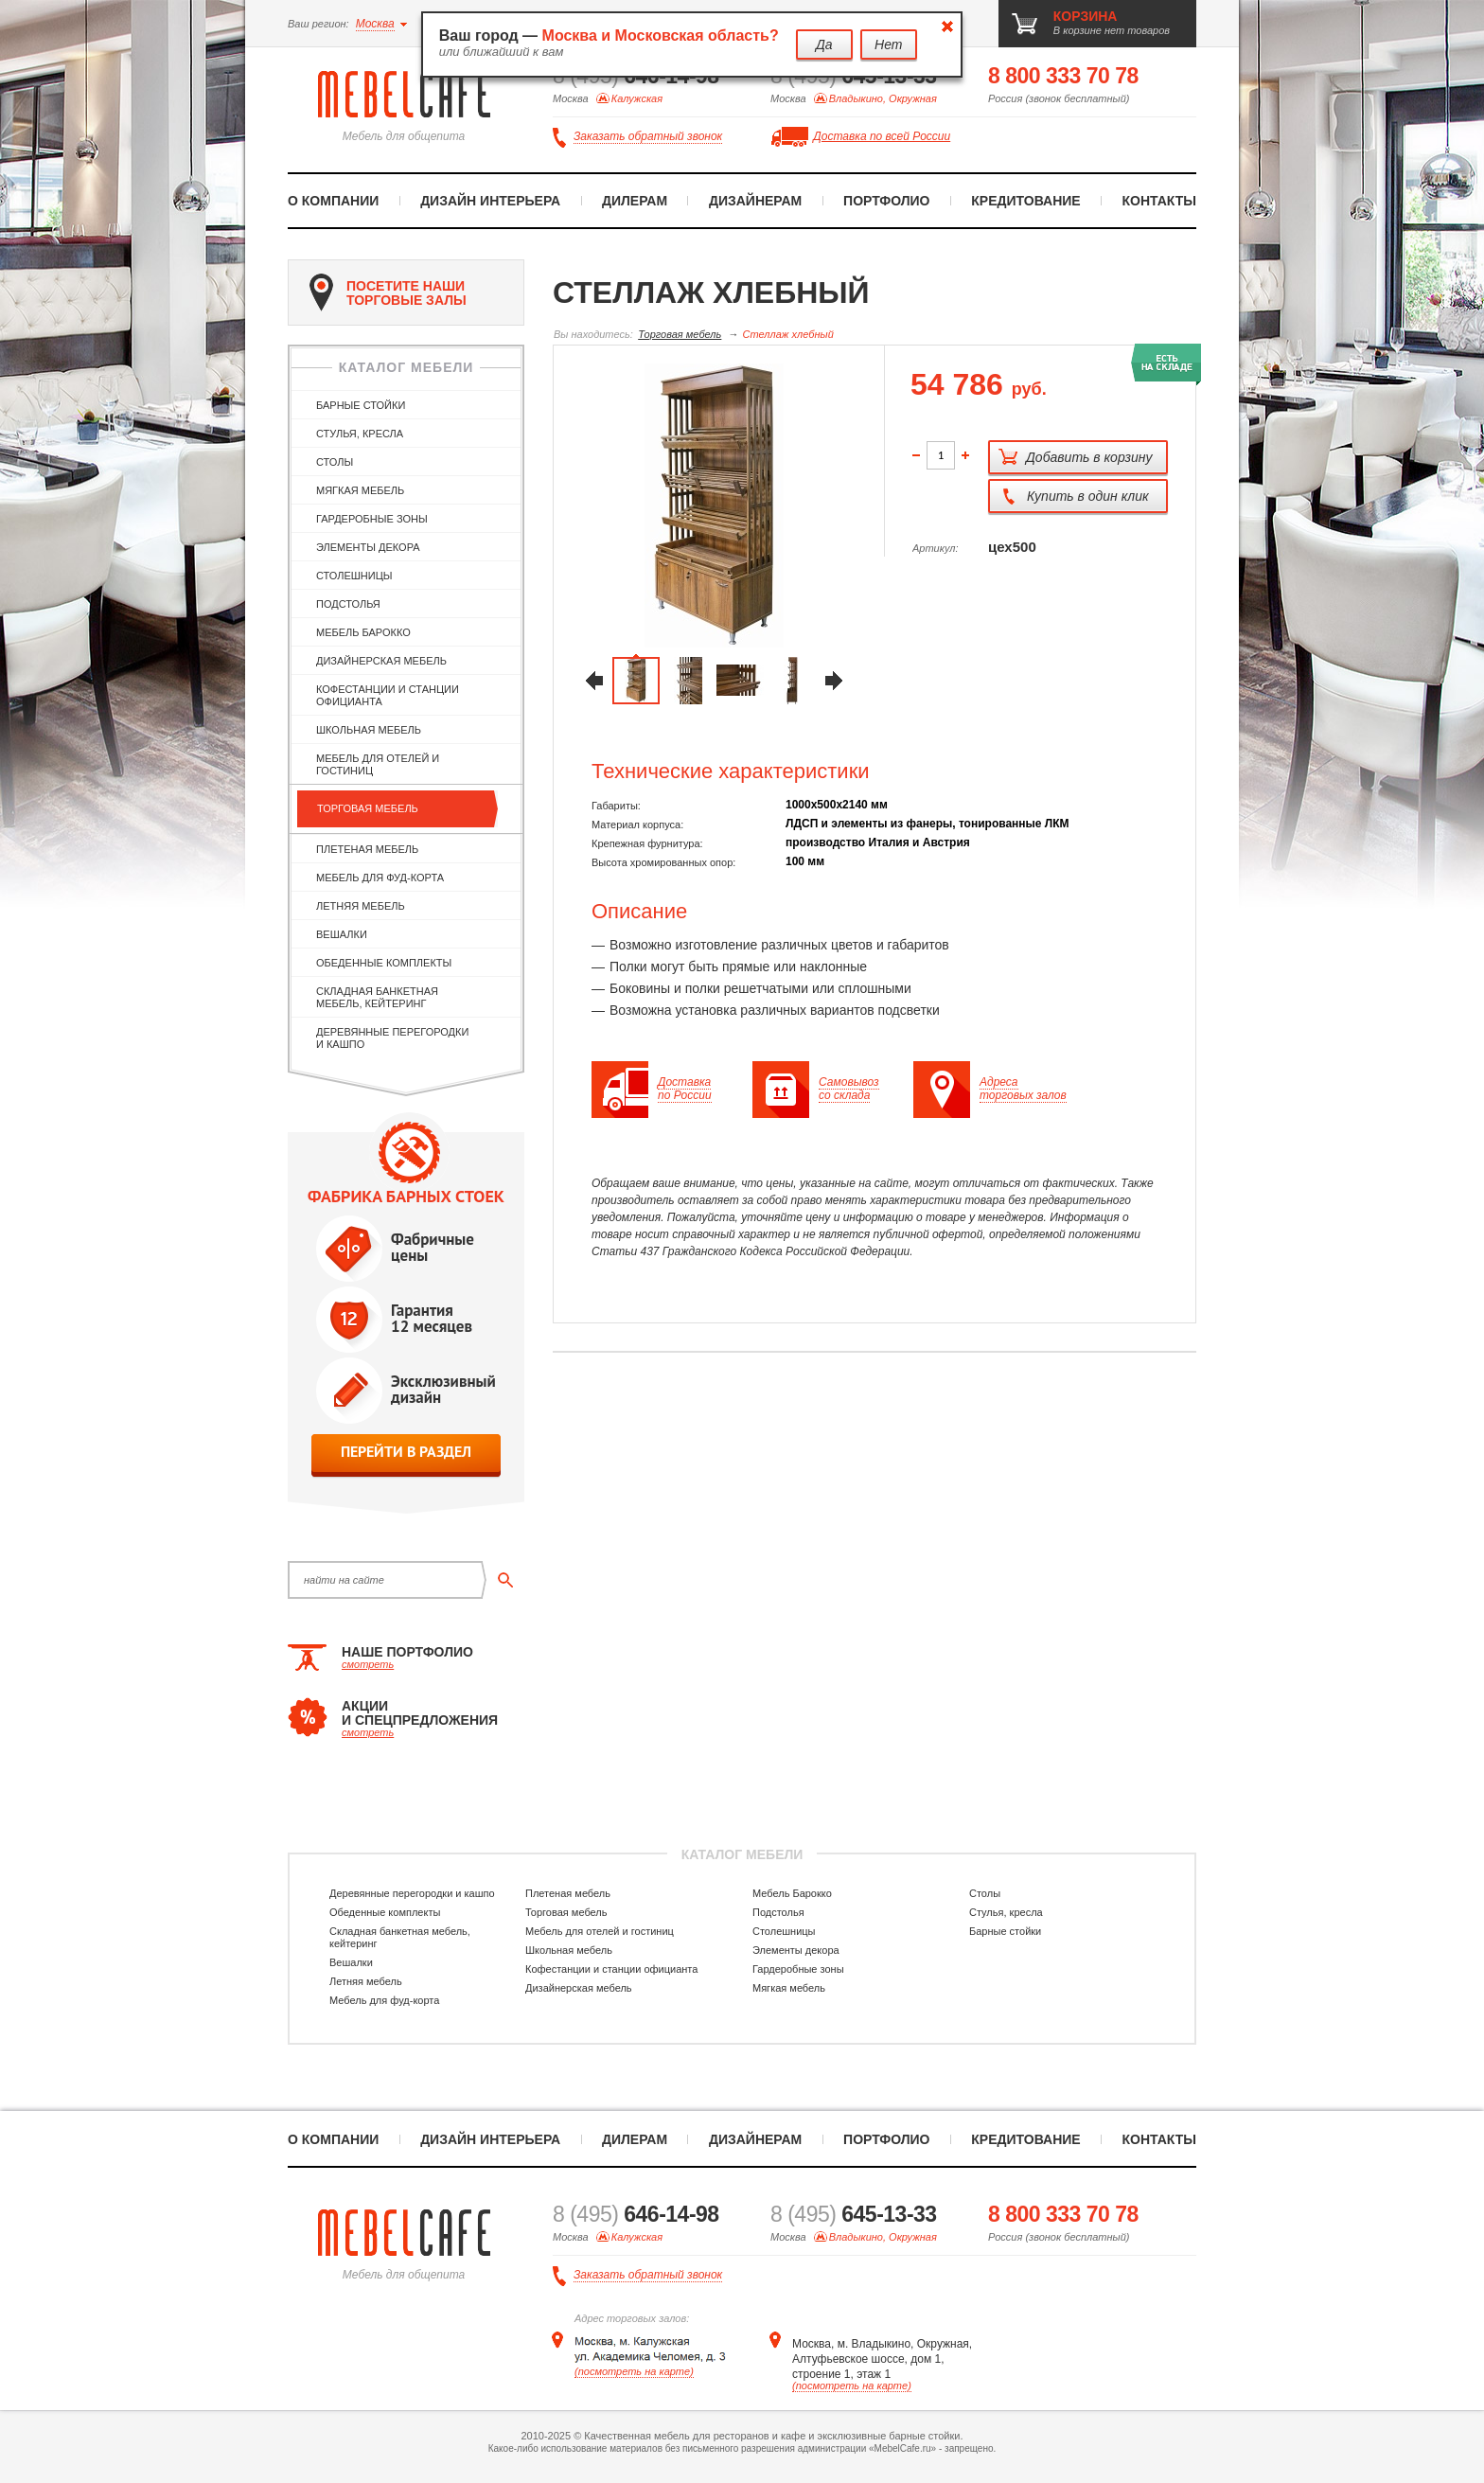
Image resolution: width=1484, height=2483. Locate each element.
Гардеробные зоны (372, 518)
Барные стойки (360, 405)
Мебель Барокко (363, 632)
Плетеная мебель (367, 849)
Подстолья (348, 604)
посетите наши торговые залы (388, 292)
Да (824, 44)
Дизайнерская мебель (381, 660)
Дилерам (634, 200)
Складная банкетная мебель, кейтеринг (377, 997)
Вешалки (341, 934)
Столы (334, 462)
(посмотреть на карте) (634, 2371)
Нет (888, 44)
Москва (375, 23)
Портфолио (886, 200)
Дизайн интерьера (490, 200)
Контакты (1159, 200)
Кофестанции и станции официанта (387, 695)
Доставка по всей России (881, 136)
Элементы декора (368, 547)
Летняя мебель (360, 906)
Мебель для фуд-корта (380, 877)
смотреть (368, 1664)
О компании (333, 200)
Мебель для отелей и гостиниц (377, 764)
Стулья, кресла (359, 433)
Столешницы (354, 575)
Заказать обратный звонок (648, 137)
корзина (1085, 16)
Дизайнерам (755, 200)
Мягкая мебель (360, 490)
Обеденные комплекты (383, 962)
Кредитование (1025, 200)
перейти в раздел (406, 1452)
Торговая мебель (367, 808)
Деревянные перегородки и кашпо (392, 1038)
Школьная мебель (368, 730)
